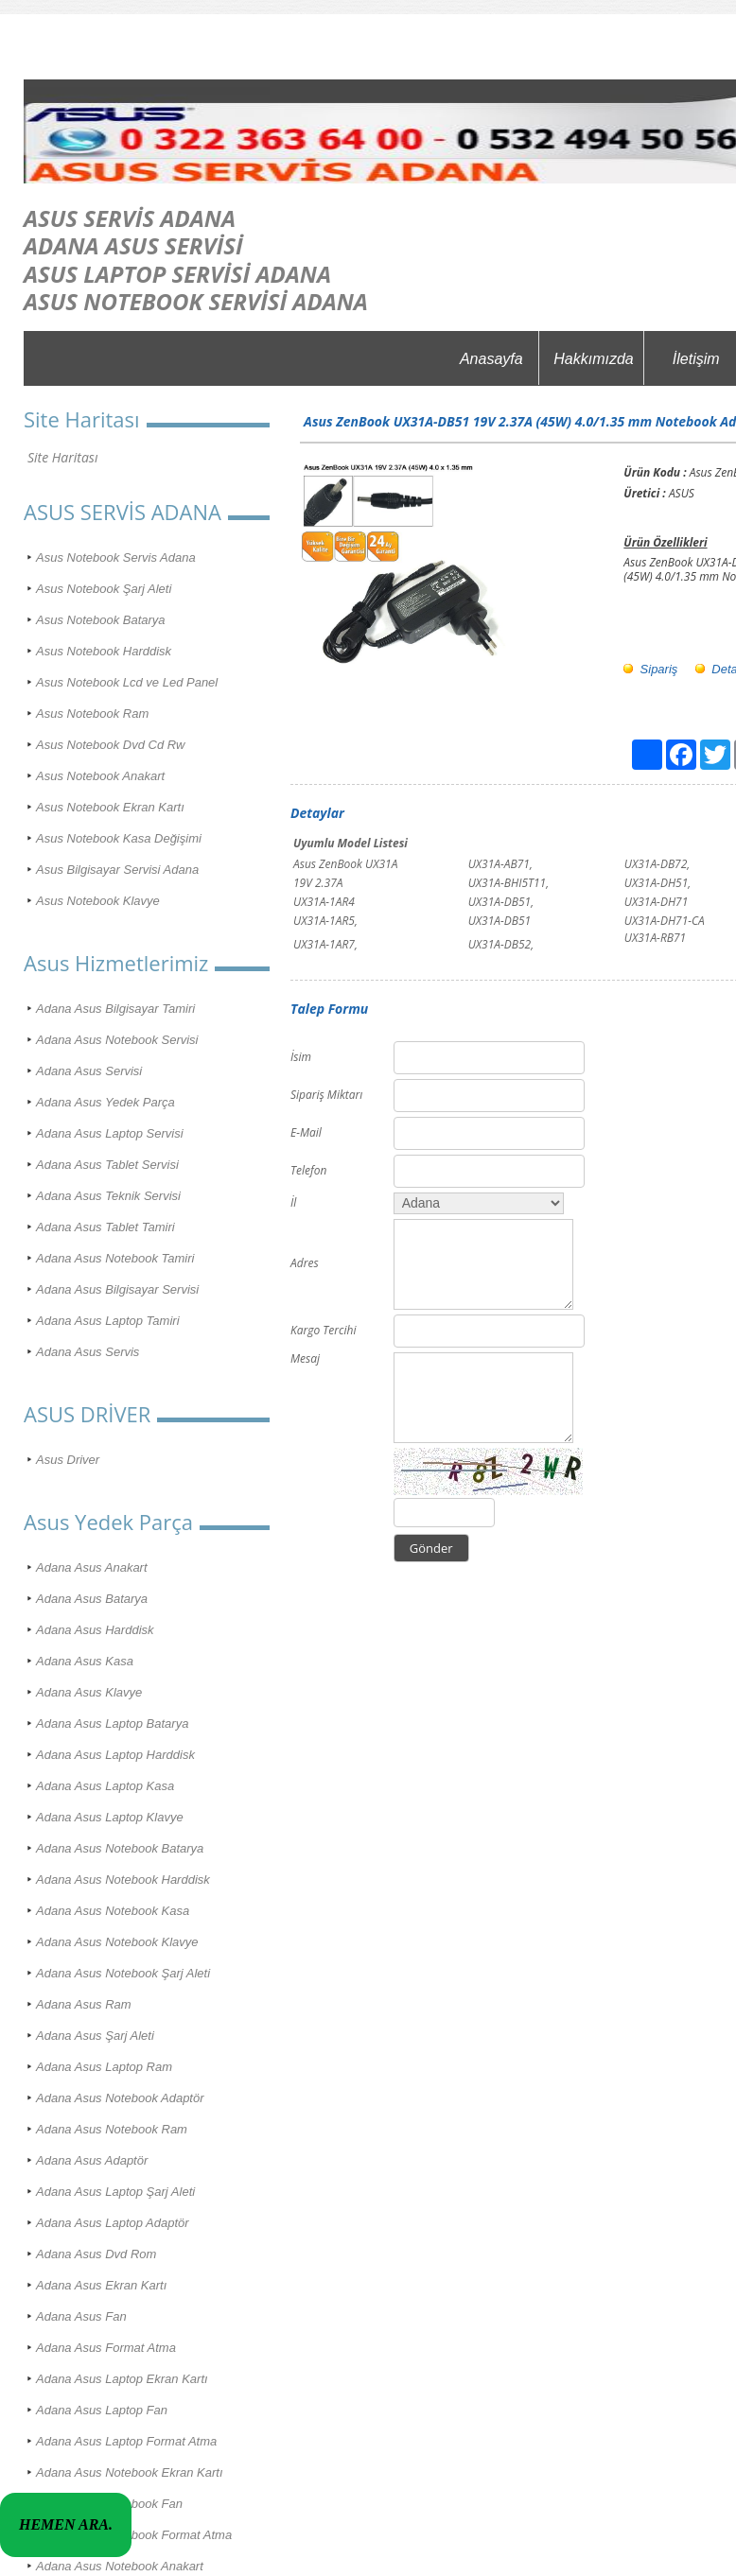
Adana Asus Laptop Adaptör (112, 2223)
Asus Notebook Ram (92, 713)
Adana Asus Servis (87, 1352)
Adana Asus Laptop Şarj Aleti (115, 2191)
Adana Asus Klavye (89, 1692)
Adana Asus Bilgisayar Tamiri (115, 1008)
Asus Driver (67, 1460)
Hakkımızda (593, 359)
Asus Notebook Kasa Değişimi (119, 838)
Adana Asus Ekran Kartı (101, 2285)
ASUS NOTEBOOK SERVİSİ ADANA (196, 301)
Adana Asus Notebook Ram (111, 2129)
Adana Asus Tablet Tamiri (105, 1227)
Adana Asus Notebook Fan (109, 2504)
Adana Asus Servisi (89, 1071)
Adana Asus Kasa (84, 1661)
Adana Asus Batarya (92, 1599)
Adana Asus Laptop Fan (101, 2410)
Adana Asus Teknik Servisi (108, 1196)
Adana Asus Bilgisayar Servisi (117, 1289)
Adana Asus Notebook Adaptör (120, 2098)
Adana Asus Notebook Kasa (112, 1911)
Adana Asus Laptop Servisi (110, 1133)
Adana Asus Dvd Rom (96, 2254)
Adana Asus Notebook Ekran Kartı (129, 2472)
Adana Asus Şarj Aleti (95, 2035)
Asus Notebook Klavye (98, 901)
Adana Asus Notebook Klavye (117, 1942)
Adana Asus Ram (83, 2004)
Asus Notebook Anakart (100, 776)
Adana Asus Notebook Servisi (117, 1040)
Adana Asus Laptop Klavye (110, 1817)
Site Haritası (62, 457)
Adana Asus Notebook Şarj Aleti (123, 1973)
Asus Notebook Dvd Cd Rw (110, 745)
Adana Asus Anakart (92, 1567)
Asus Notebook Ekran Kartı (110, 807)
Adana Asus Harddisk (95, 1630)
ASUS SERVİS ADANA (130, 218)
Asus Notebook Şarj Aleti (103, 589)
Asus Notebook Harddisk (103, 651)
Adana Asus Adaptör (92, 2160)
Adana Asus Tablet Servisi (107, 1164)
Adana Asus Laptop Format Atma (126, 2441)
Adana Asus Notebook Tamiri (115, 1258)
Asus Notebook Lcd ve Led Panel (127, 682)
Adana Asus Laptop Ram (104, 2067)
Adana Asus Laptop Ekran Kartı (122, 2379)
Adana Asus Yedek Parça (105, 1102)
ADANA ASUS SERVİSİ (133, 245)
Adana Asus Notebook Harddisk (123, 1879)
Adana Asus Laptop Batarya (112, 1723)
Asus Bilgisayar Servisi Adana (117, 869)
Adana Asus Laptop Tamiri (108, 1321)
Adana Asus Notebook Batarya (119, 1848)
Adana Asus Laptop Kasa (105, 1786)
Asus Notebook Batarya (101, 620)
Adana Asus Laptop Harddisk (115, 1755)
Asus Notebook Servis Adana (116, 557)
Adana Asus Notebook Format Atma (134, 2535)
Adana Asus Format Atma (106, 2348)
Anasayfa (491, 359)
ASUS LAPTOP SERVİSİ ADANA (177, 273)
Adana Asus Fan (81, 2316)
